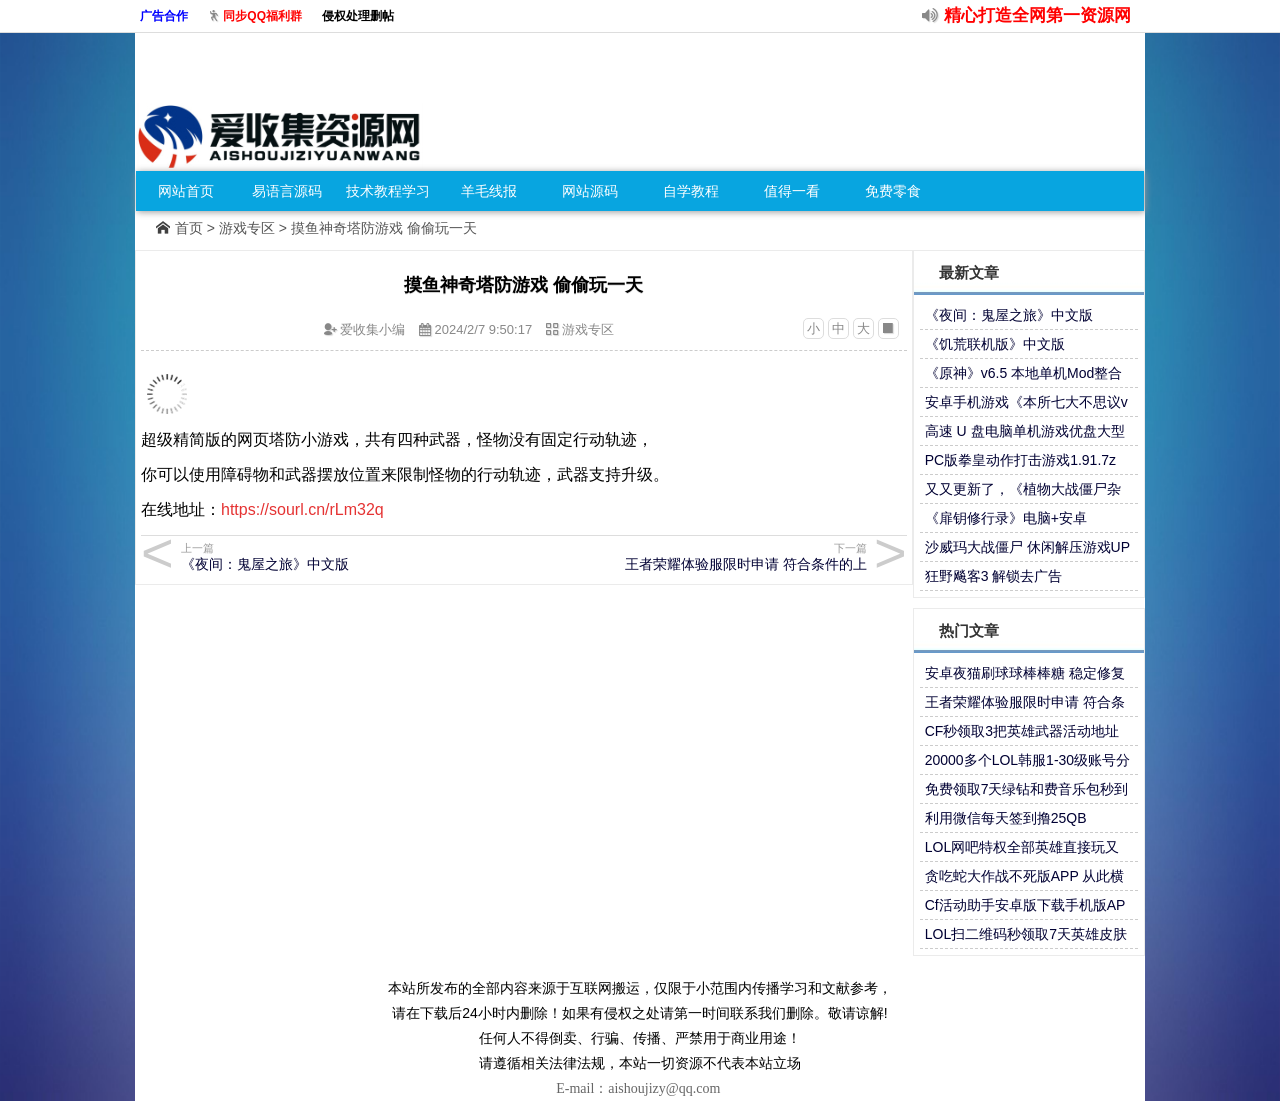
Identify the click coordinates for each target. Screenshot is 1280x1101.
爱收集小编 (372, 329)
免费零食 (893, 191)
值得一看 (792, 191)
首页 (189, 228)
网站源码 (590, 191)
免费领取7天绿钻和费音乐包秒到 (1027, 789)
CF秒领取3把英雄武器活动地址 (1022, 731)
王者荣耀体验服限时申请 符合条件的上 (698, 556)
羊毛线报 (489, 191)
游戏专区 (247, 228)
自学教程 (691, 191)
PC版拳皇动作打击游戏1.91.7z (1020, 460)
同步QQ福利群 (262, 16)
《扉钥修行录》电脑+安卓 (1006, 518)
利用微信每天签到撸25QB (1006, 818)
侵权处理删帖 (358, 16)
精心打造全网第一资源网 (1037, 15)
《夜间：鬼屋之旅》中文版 (1009, 315)
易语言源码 (287, 191)
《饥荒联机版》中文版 (995, 344)
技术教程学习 (388, 191)
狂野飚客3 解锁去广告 (994, 576)
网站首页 (186, 191)
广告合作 (164, 16)
